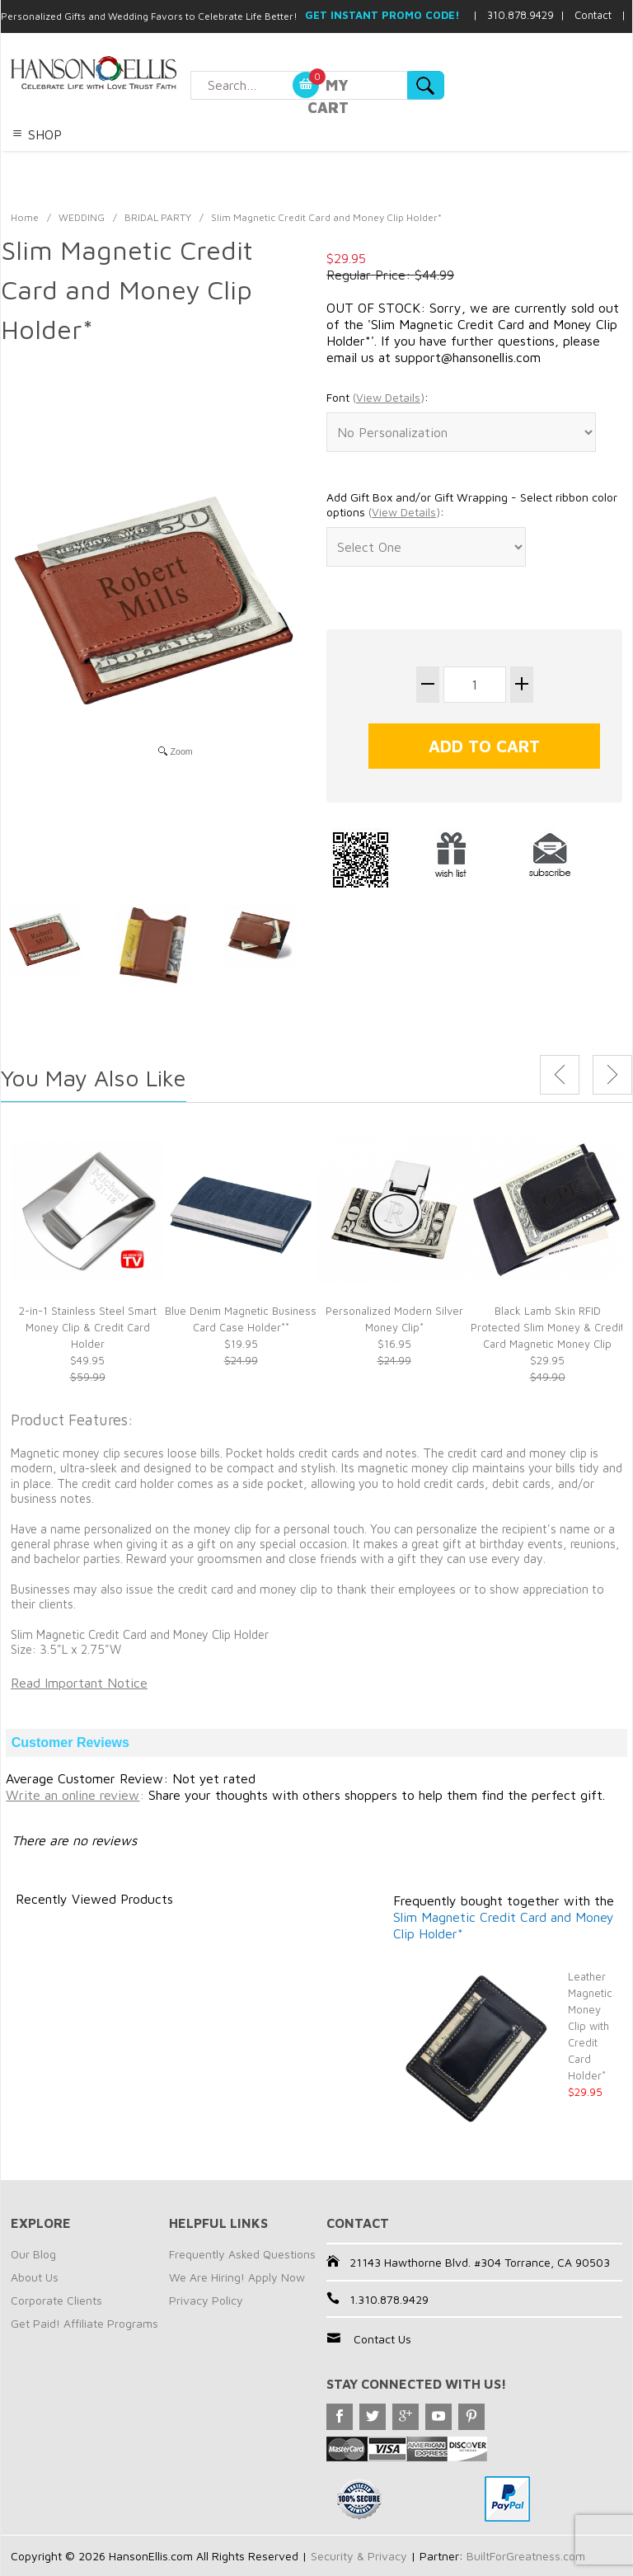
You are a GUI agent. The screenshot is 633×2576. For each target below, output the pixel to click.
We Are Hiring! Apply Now (237, 2277)
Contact (593, 14)
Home (25, 217)
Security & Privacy (359, 2556)
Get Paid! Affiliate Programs (84, 2323)
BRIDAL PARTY (157, 217)
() (388, 397)
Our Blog (33, 2254)
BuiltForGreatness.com (526, 2556)
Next (612, 1075)
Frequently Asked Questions (242, 2254)
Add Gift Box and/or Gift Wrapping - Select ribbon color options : (471, 504)
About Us (35, 2277)
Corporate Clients (56, 2300)
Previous (559, 1075)
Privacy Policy (206, 2300)
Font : (377, 397)
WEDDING (82, 217)
